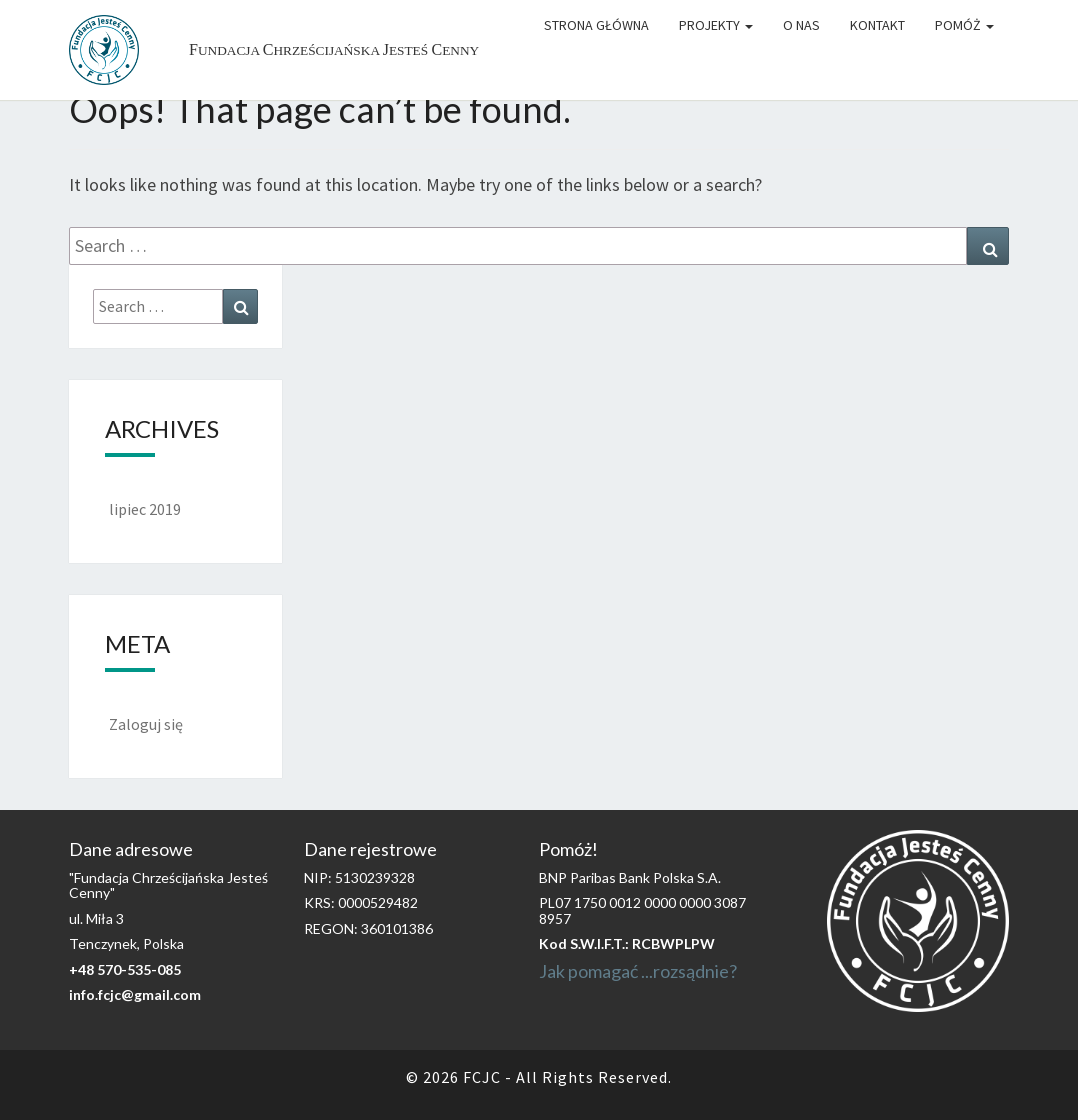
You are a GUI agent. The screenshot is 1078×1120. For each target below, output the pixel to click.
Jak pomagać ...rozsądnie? (638, 971)
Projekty (716, 25)
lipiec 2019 (145, 509)
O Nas (801, 25)
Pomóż (964, 25)
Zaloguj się (146, 724)
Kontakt (877, 25)
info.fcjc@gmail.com (135, 994)
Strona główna (596, 25)
